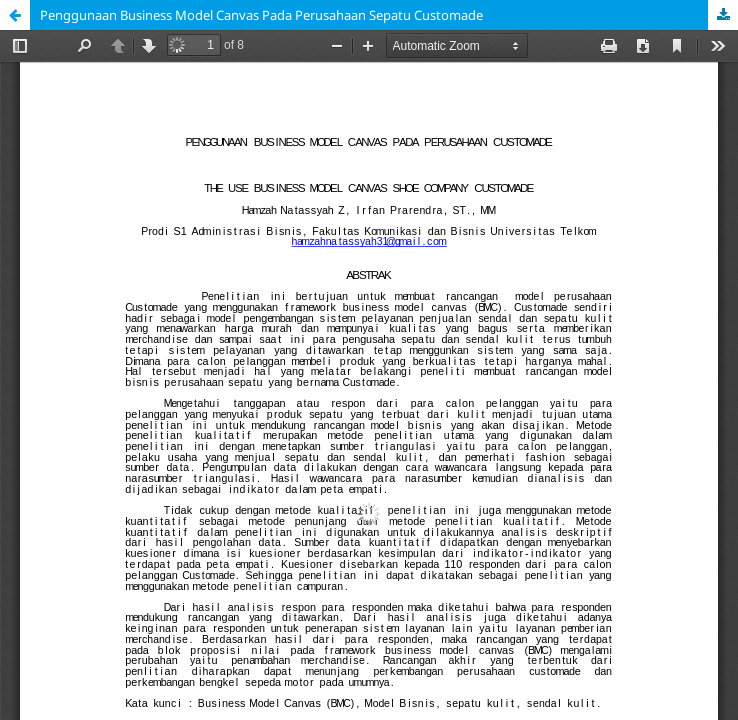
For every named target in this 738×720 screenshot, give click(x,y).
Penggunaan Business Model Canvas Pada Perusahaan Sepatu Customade (261, 15)
